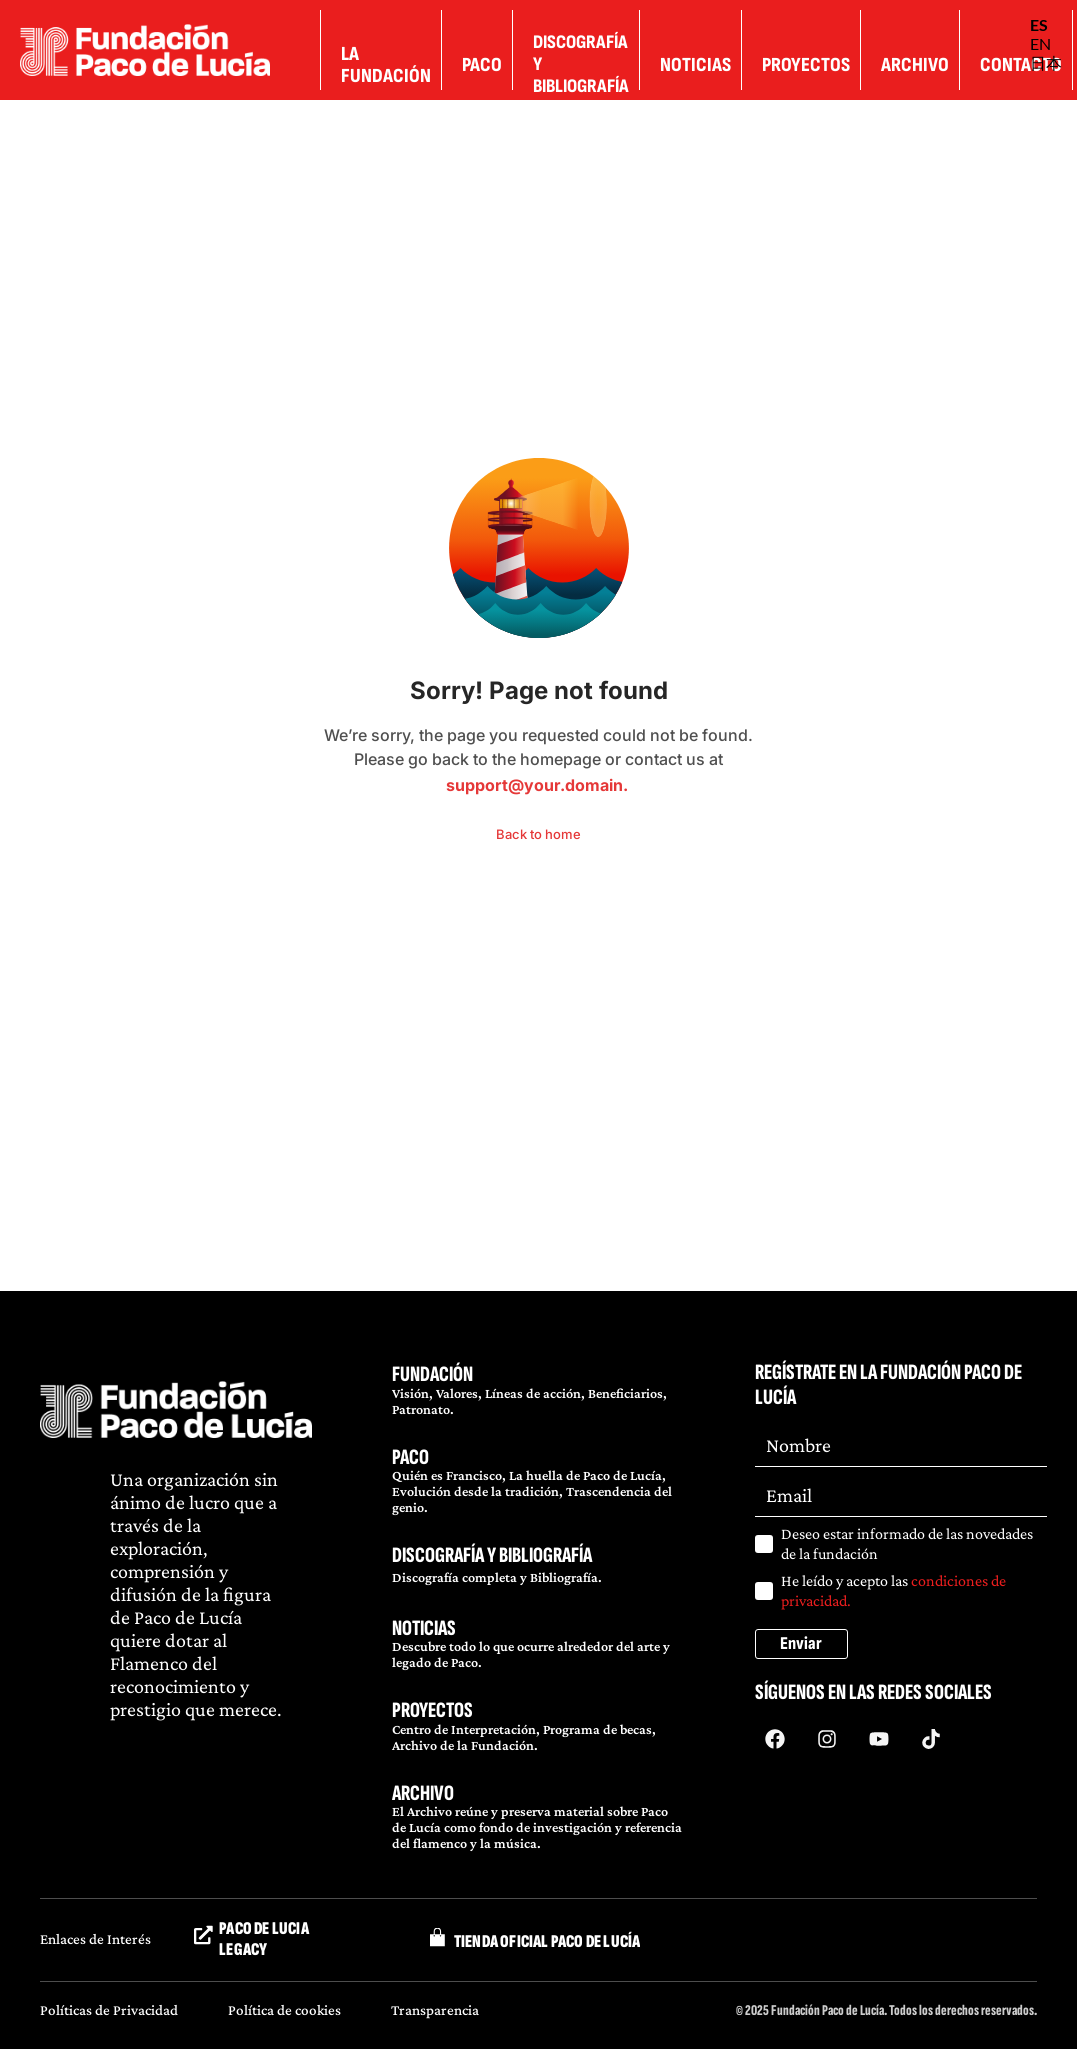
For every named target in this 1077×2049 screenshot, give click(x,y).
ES (1039, 24)
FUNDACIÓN (432, 1374)
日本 (1046, 62)
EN (1040, 43)
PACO (410, 1457)
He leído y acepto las (893, 1590)
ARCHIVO (423, 1793)
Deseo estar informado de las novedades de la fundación (907, 1543)
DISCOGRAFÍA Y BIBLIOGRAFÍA (492, 1555)
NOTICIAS (424, 1628)
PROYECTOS (432, 1710)
